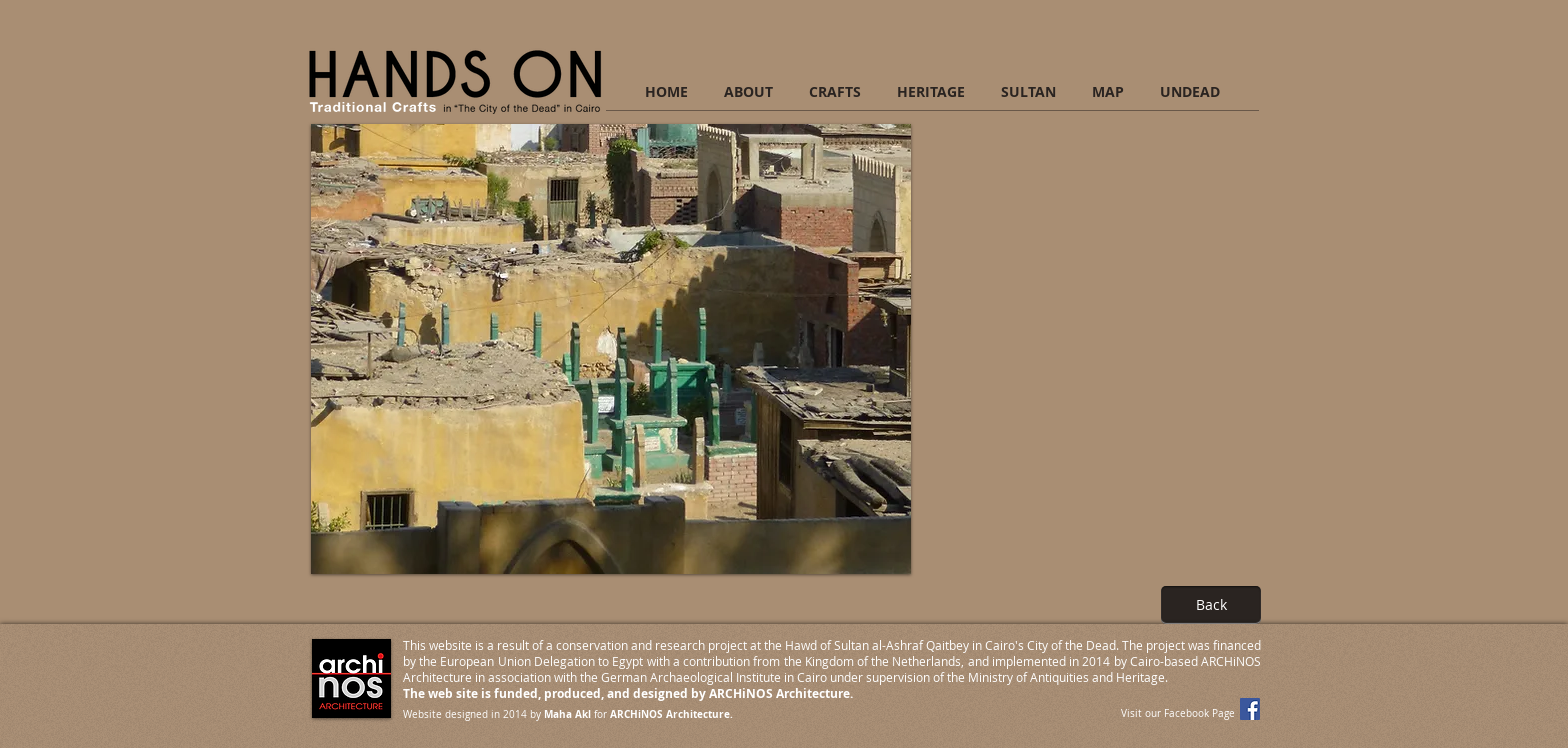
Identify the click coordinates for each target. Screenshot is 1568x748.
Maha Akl (567, 714)
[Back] (1211, 605)
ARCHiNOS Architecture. (671, 714)
